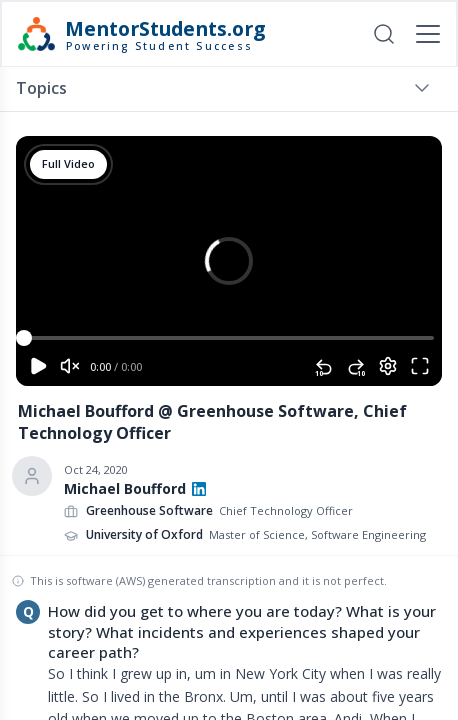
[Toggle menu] (422, 88)
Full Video (68, 163)
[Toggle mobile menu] (428, 34)
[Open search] (384, 34)
